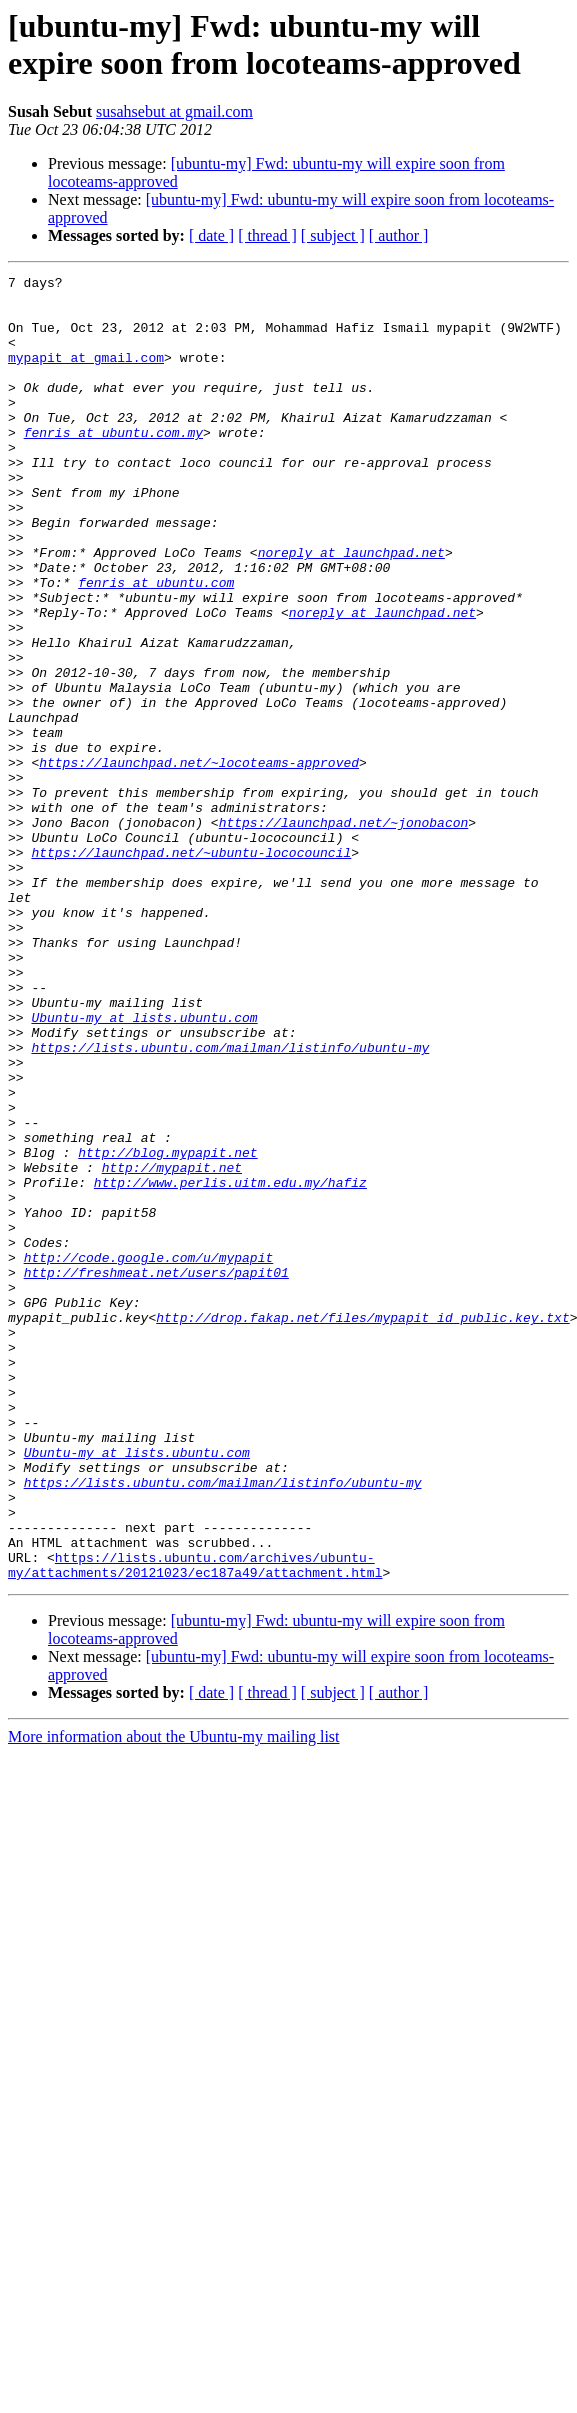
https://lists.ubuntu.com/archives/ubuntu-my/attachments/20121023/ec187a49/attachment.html (195, 1824)
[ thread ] (267, 235)
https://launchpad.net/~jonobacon (344, 933)
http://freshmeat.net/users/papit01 (156, 1473)
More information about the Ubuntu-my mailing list (174, 1997)
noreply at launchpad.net (351, 609)
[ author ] (399, 235)
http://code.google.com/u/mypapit (149, 1455)
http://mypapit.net (172, 1347)
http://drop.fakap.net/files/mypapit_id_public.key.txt (362, 1527)
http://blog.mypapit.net (167, 1329)
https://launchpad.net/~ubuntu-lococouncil (191, 969)
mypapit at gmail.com (86, 375)
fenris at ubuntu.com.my (113, 465)
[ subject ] (333, 235)
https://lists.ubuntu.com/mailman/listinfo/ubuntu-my (230, 1203)
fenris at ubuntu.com (156, 645)
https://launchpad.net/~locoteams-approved (199, 861)
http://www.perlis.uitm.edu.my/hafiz (230, 1365)
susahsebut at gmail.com (174, 111)
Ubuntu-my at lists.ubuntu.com (144, 1167)
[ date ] (211, 235)
